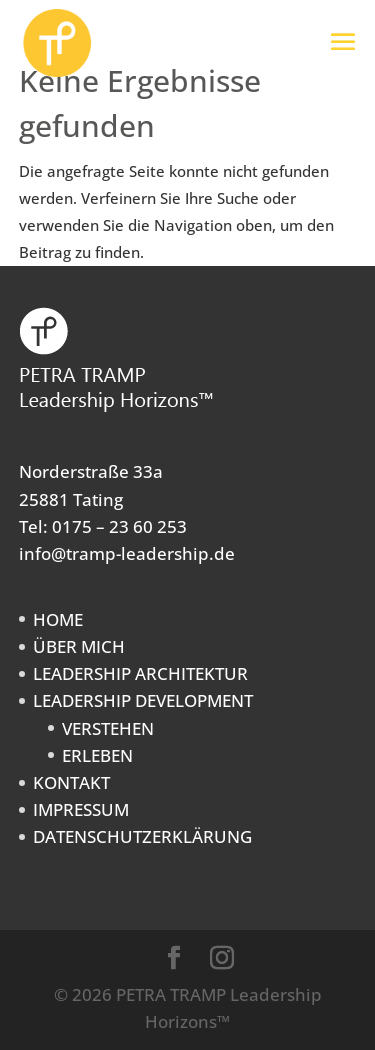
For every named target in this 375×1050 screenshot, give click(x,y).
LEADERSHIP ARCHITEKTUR (140, 673)
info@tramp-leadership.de (127, 553)
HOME (58, 619)
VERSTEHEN (108, 728)
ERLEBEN (97, 755)
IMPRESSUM (81, 809)
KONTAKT (71, 782)
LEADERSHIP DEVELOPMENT (143, 700)
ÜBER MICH (79, 646)
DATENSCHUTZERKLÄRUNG (142, 836)
